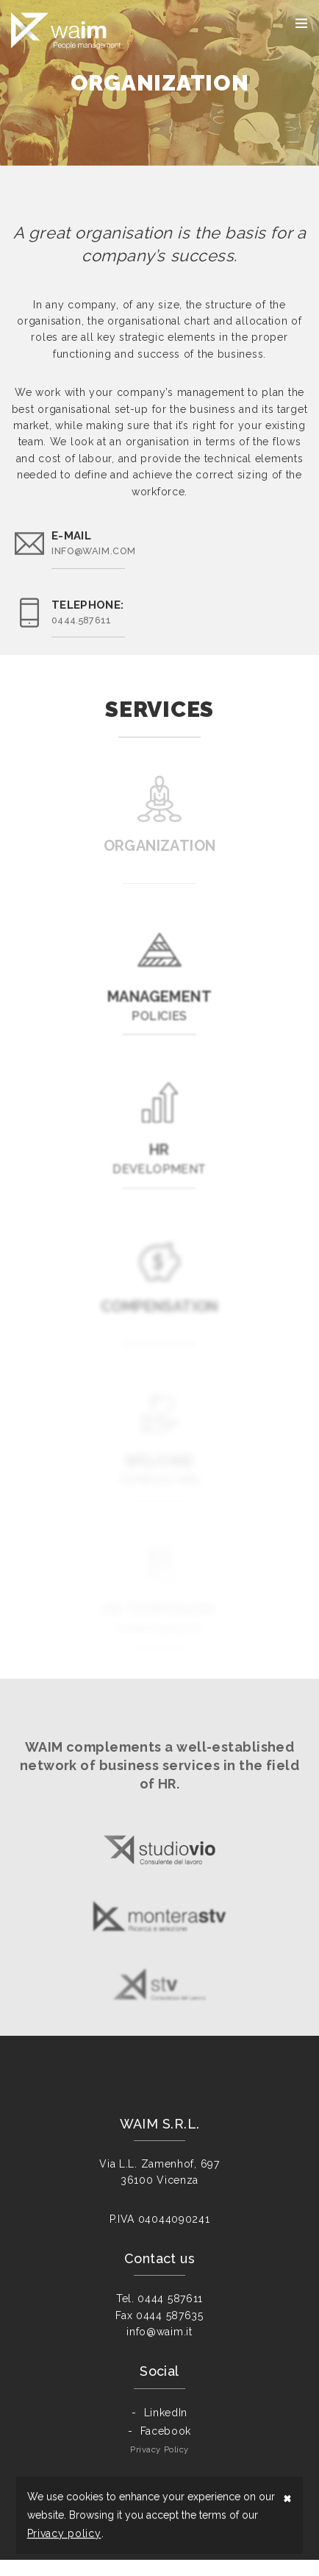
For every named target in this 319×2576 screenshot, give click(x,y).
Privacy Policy (159, 2465)
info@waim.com (93, 550)
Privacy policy (64, 2533)
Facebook (166, 2447)
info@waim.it (159, 2348)
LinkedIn (166, 2429)
